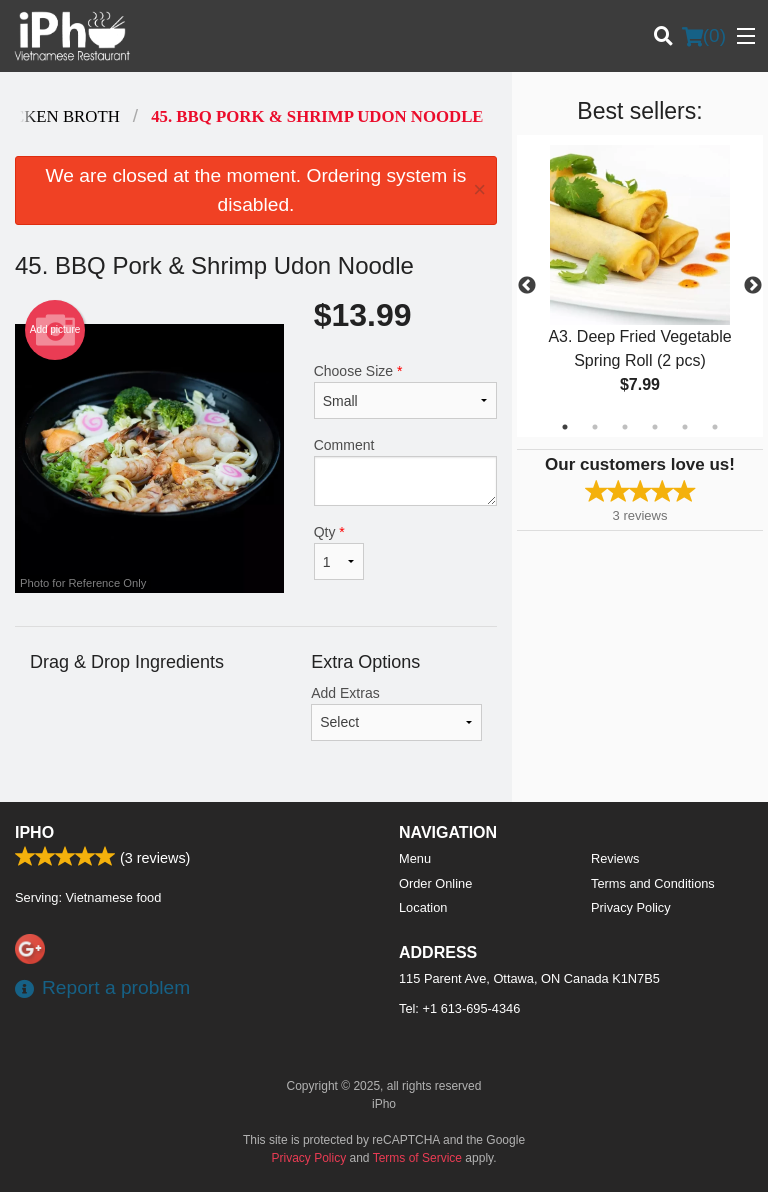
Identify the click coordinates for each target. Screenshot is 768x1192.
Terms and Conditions (653, 883)
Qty (339, 552)
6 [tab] (715, 427)
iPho (34, 832)
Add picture (55, 330)
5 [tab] (685, 427)
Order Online (435, 883)
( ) (704, 36)
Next (753, 286)
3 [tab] (625, 427)
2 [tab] (595, 427)
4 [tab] (655, 427)
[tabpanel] (640, 286)
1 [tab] (565, 427)
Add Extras (396, 713)
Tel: (459, 1008)
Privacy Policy (631, 907)
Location (423, 907)
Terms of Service (417, 1158)
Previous (527, 286)
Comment (405, 471)
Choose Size (405, 391)
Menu (415, 858)
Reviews (615, 858)
